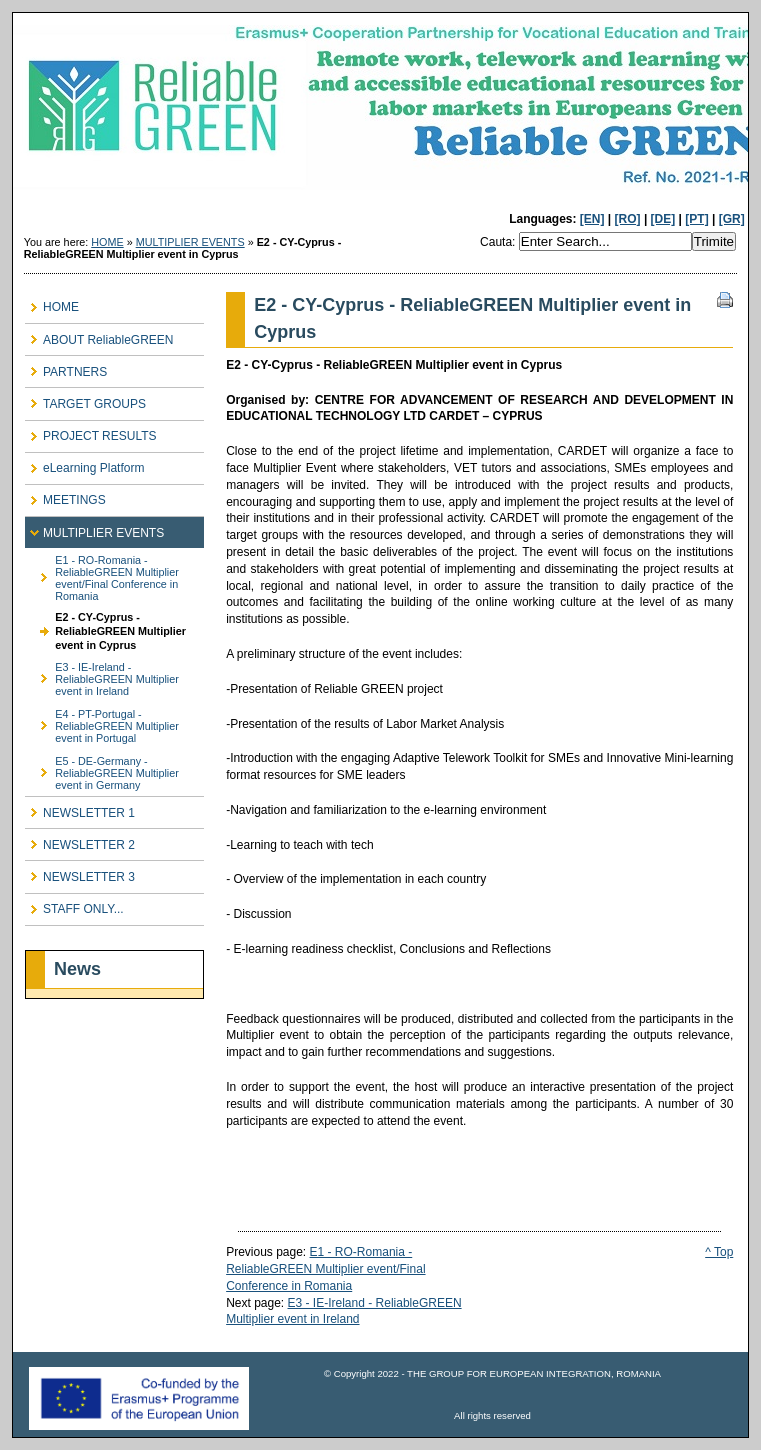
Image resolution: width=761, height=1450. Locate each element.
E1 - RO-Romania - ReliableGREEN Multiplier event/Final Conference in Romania (102, 574)
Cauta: (499, 242)
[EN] (592, 219)
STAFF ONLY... (74, 905)
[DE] (663, 219)
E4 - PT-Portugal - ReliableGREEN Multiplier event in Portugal (102, 722)
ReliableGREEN (380, 113)
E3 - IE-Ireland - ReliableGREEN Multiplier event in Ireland (102, 676)
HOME (107, 242)
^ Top (719, 1252)
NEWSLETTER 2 (80, 840)
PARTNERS (66, 367)
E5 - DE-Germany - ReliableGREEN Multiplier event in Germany (102, 769)
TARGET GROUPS (85, 399)
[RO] (628, 219)
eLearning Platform (84, 464)
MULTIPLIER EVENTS (190, 242)
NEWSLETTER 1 (80, 808)
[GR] (732, 219)
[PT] (696, 219)
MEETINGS (65, 496)
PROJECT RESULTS (91, 432)
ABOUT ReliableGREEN (99, 335)
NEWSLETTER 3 (80, 872)
